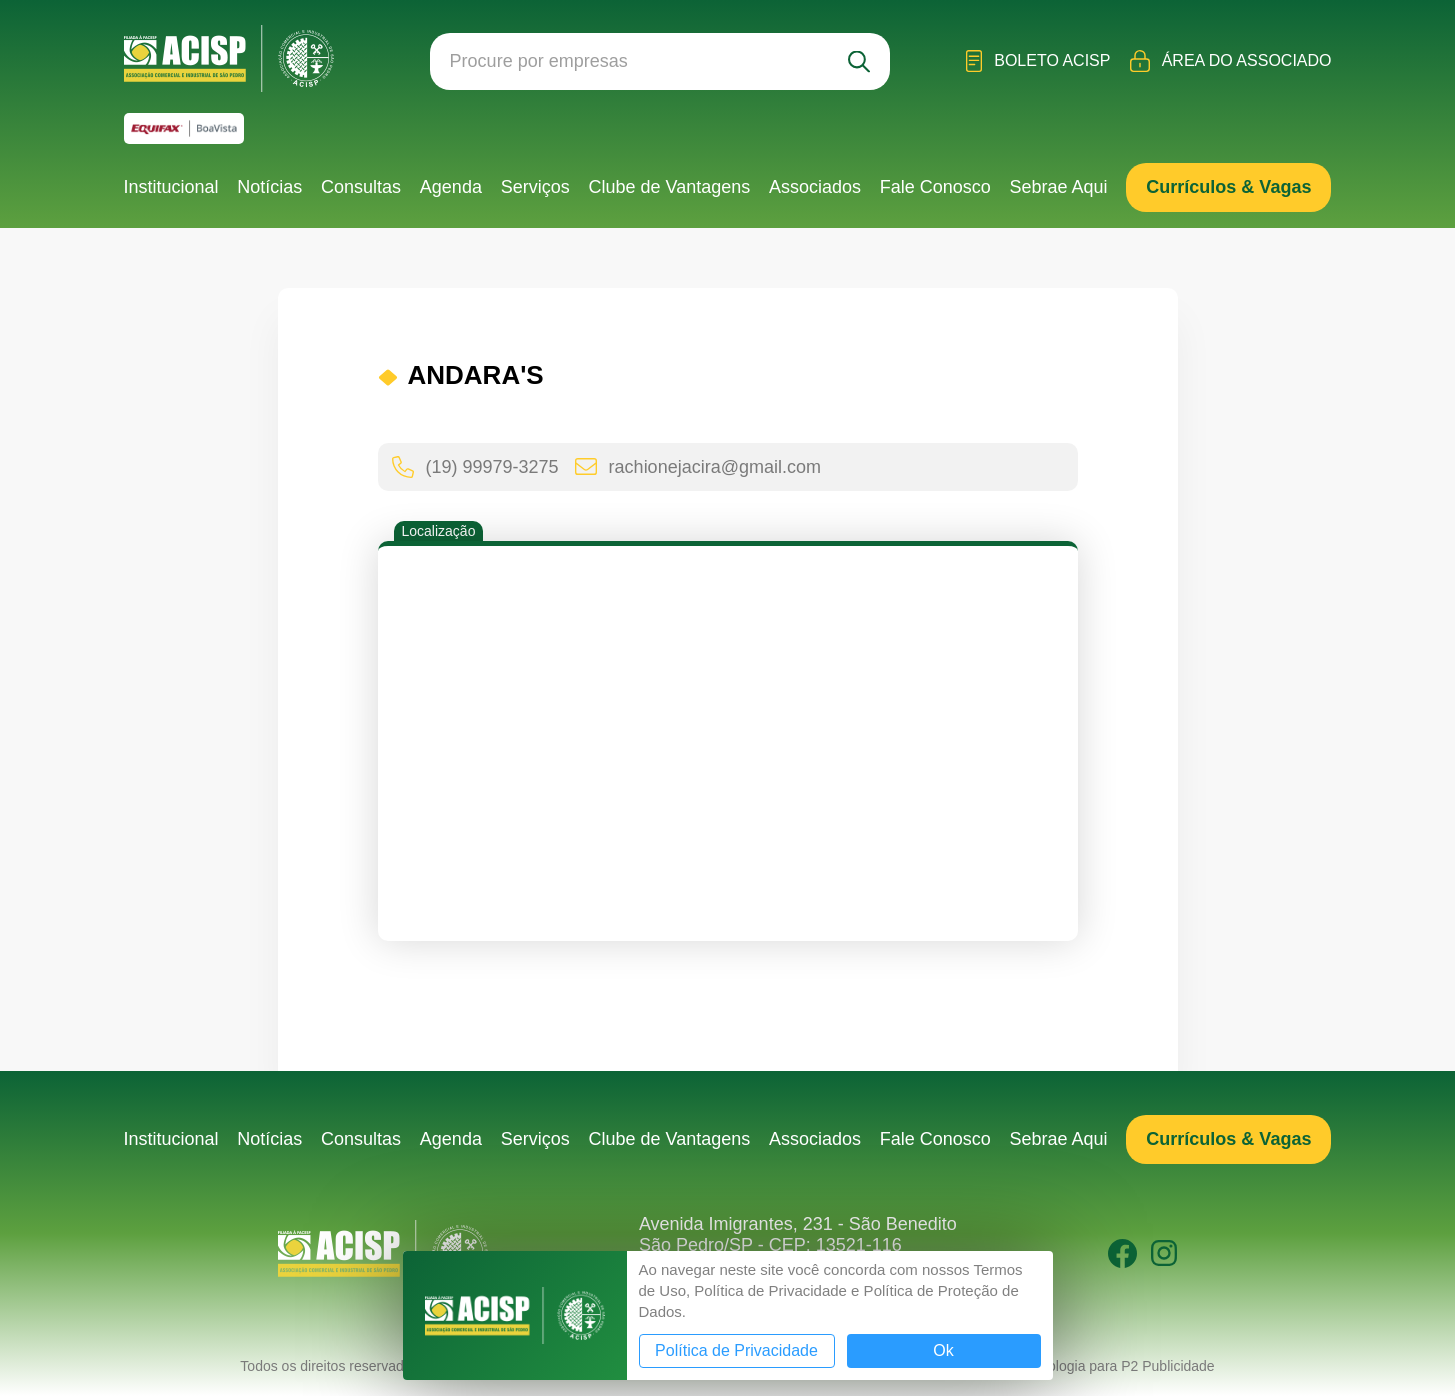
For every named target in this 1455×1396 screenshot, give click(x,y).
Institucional (171, 187)
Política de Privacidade (736, 1350)
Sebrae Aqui (1059, 187)
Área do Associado (1230, 61)
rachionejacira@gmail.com (698, 467)
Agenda (451, 187)
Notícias (269, 187)
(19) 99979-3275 (475, 467)
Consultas (361, 187)
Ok (943, 1350)
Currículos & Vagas (1228, 187)
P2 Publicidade (1167, 1366)
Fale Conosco (935, 187)
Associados (815, 187)
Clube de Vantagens (669, 187)
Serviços (535, 187)
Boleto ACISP (1038, 61)
